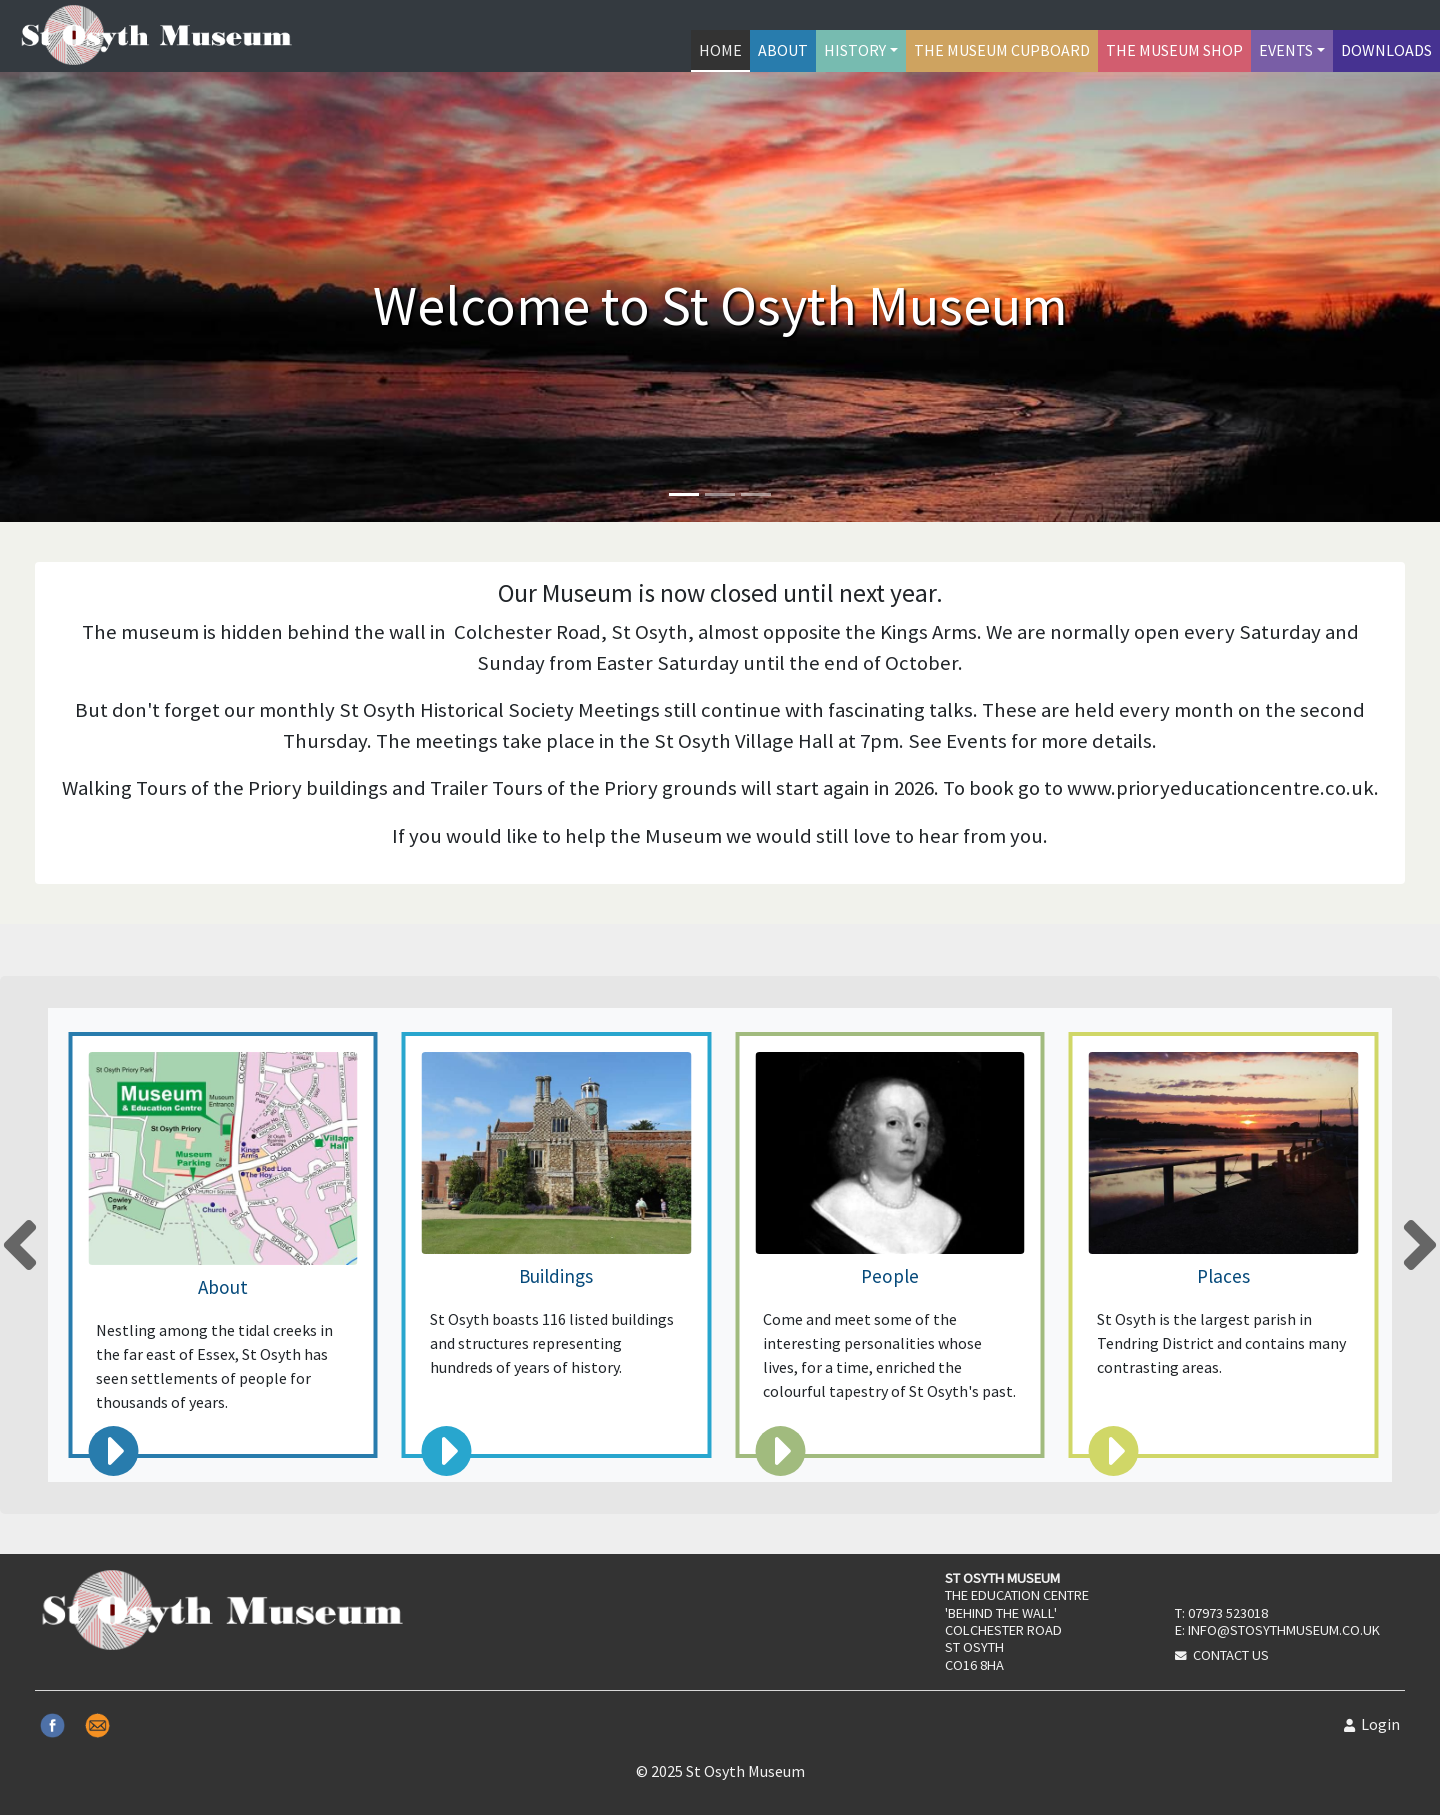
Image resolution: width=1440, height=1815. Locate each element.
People (890, 1276)
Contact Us (1231, 1655)
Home (720, 50)
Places (1223, 1276)
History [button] (855, 50)
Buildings (556, 1276)
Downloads (1386, 50)
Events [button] (1286, 50)
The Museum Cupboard (1002, 50)
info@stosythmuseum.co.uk (1284, 1630)
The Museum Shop (1174, 50)
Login (1372, 1724)
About (783, 50)
